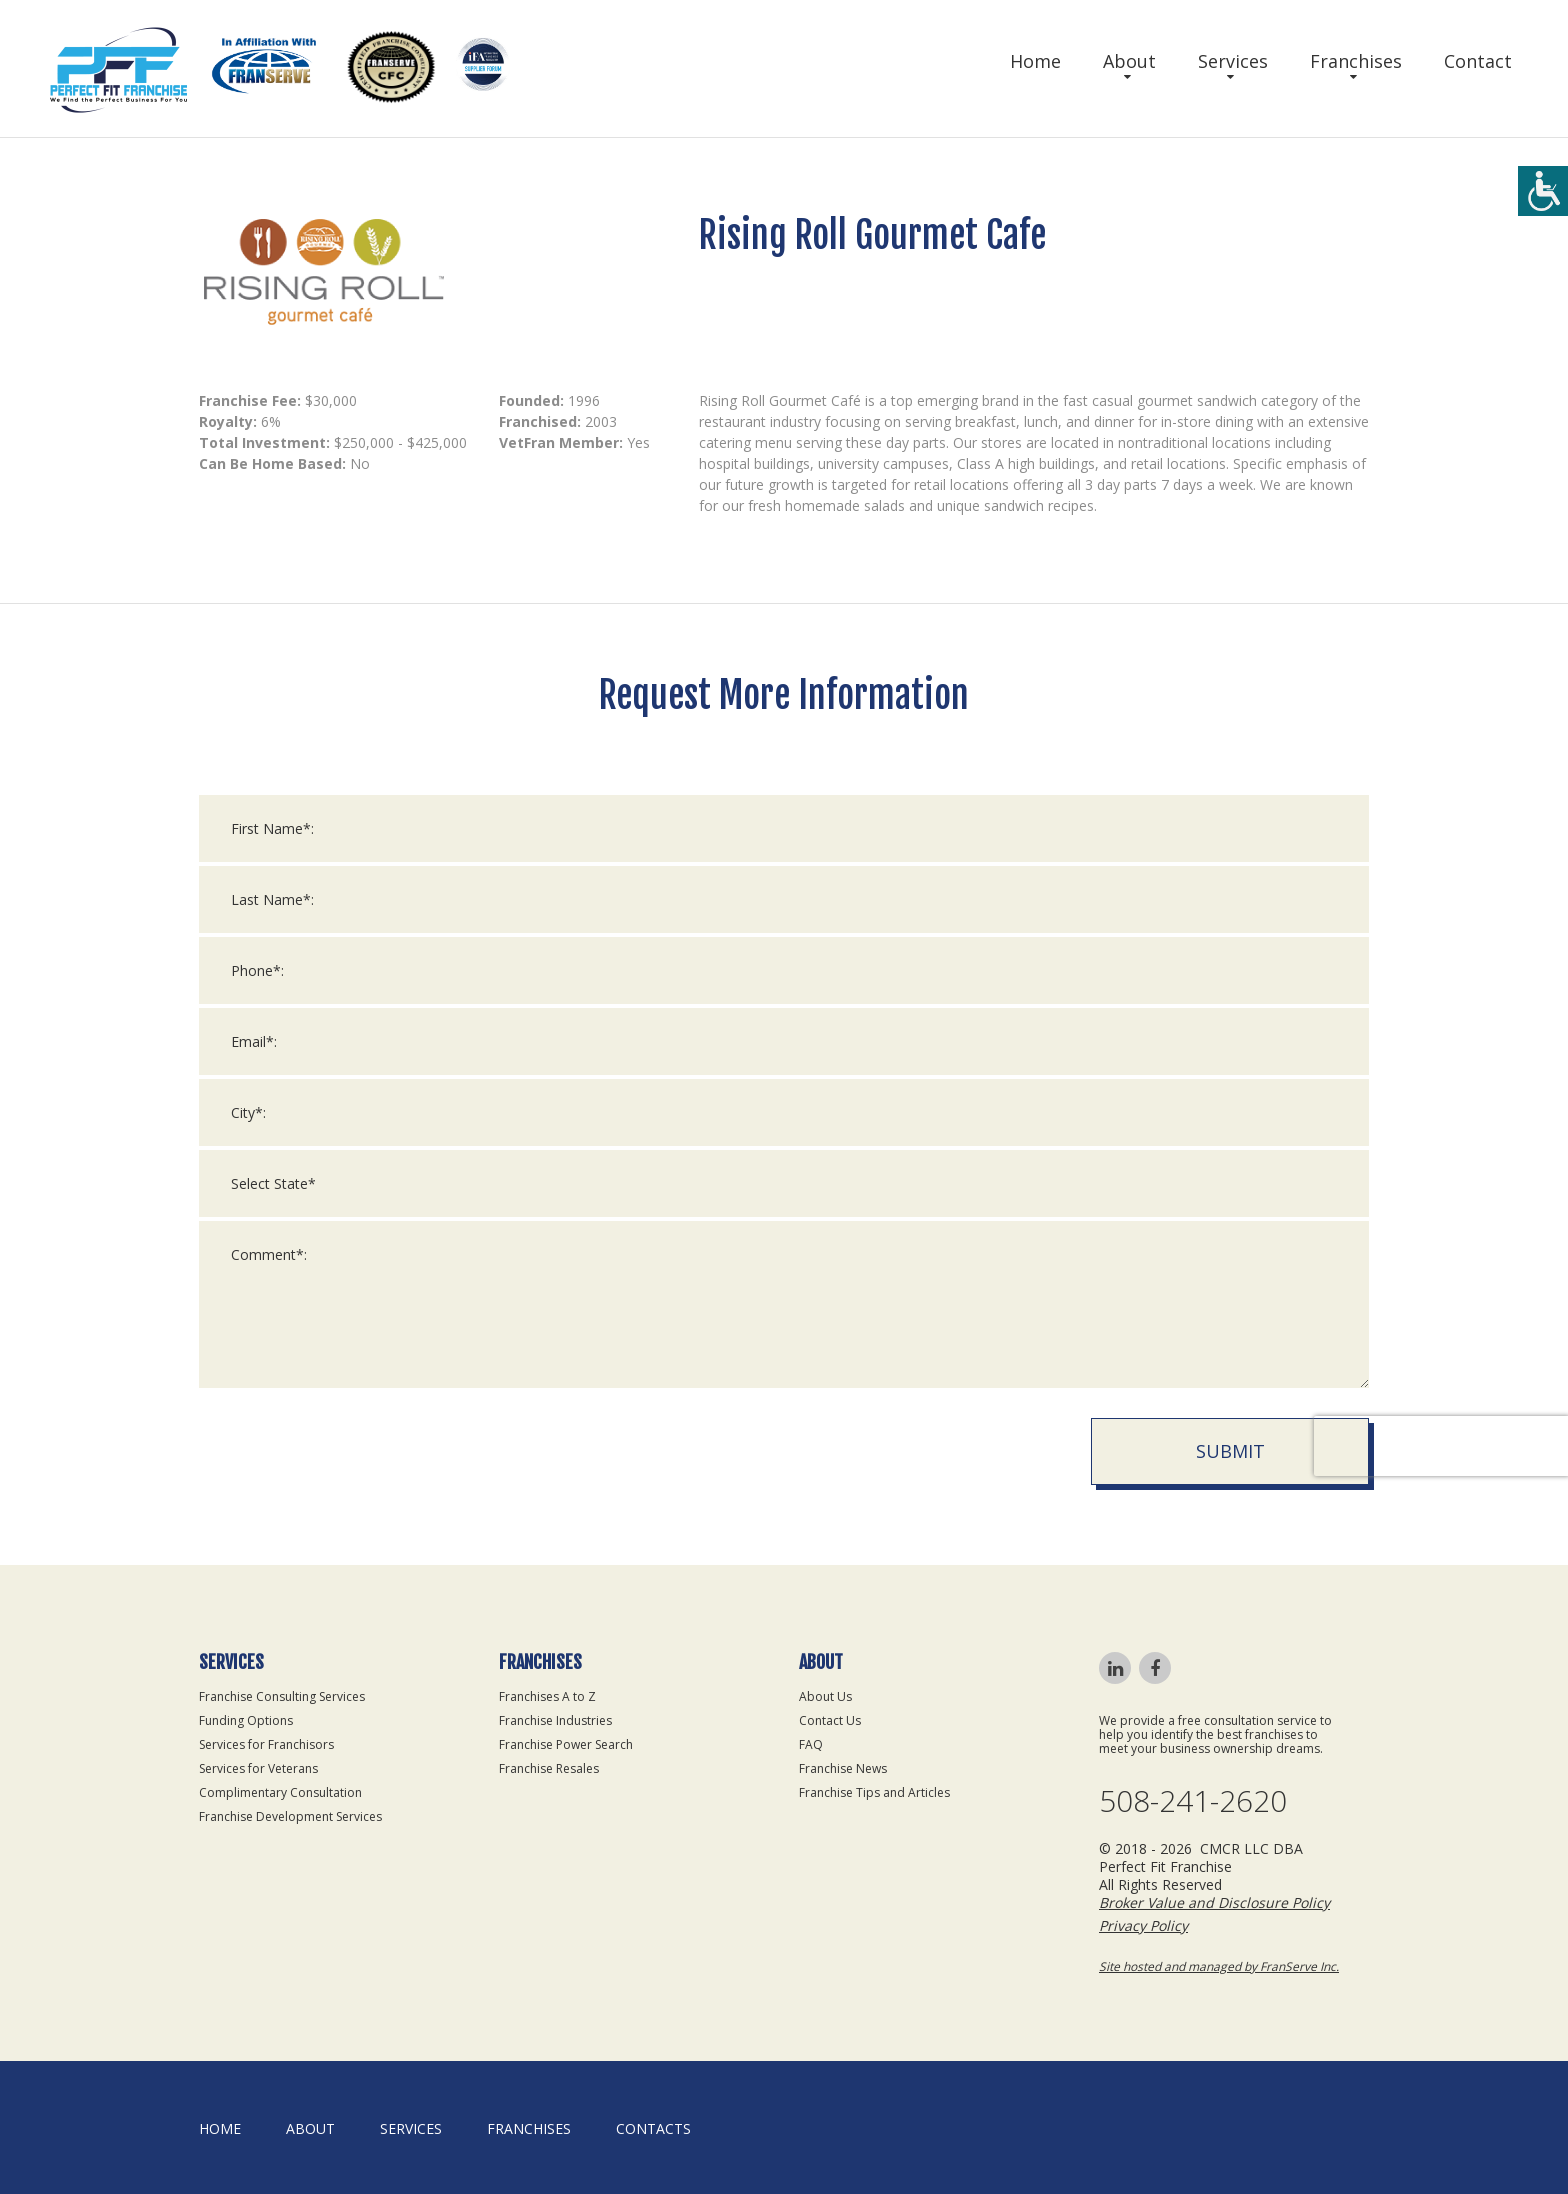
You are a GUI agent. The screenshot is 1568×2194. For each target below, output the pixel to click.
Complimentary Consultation (280, 1792)
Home (1035, 61)
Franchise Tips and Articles (874, 1792)
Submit (1230, 1465)
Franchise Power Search (566, 1744)
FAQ (811, 1744)
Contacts (653, 2128)
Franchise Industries (555, 1720)
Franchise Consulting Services (282, 1696)
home (220, 2128)
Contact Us (830, 1720)
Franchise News (843, 1768)
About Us (825, 1696)
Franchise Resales (549, 1768)
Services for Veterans (258, 1768)
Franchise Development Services (290, 1816)
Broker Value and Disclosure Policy (1214, 1902)
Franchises (1356, 61)
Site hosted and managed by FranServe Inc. (1219, 1966)
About (1129, 61)
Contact (1478, 61)
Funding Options (246, 1720)
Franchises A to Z (547, 1696)
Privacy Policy (1143, 1925)
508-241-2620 (1193, 1801)
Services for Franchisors (266, 1744)
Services (1233, 61)
